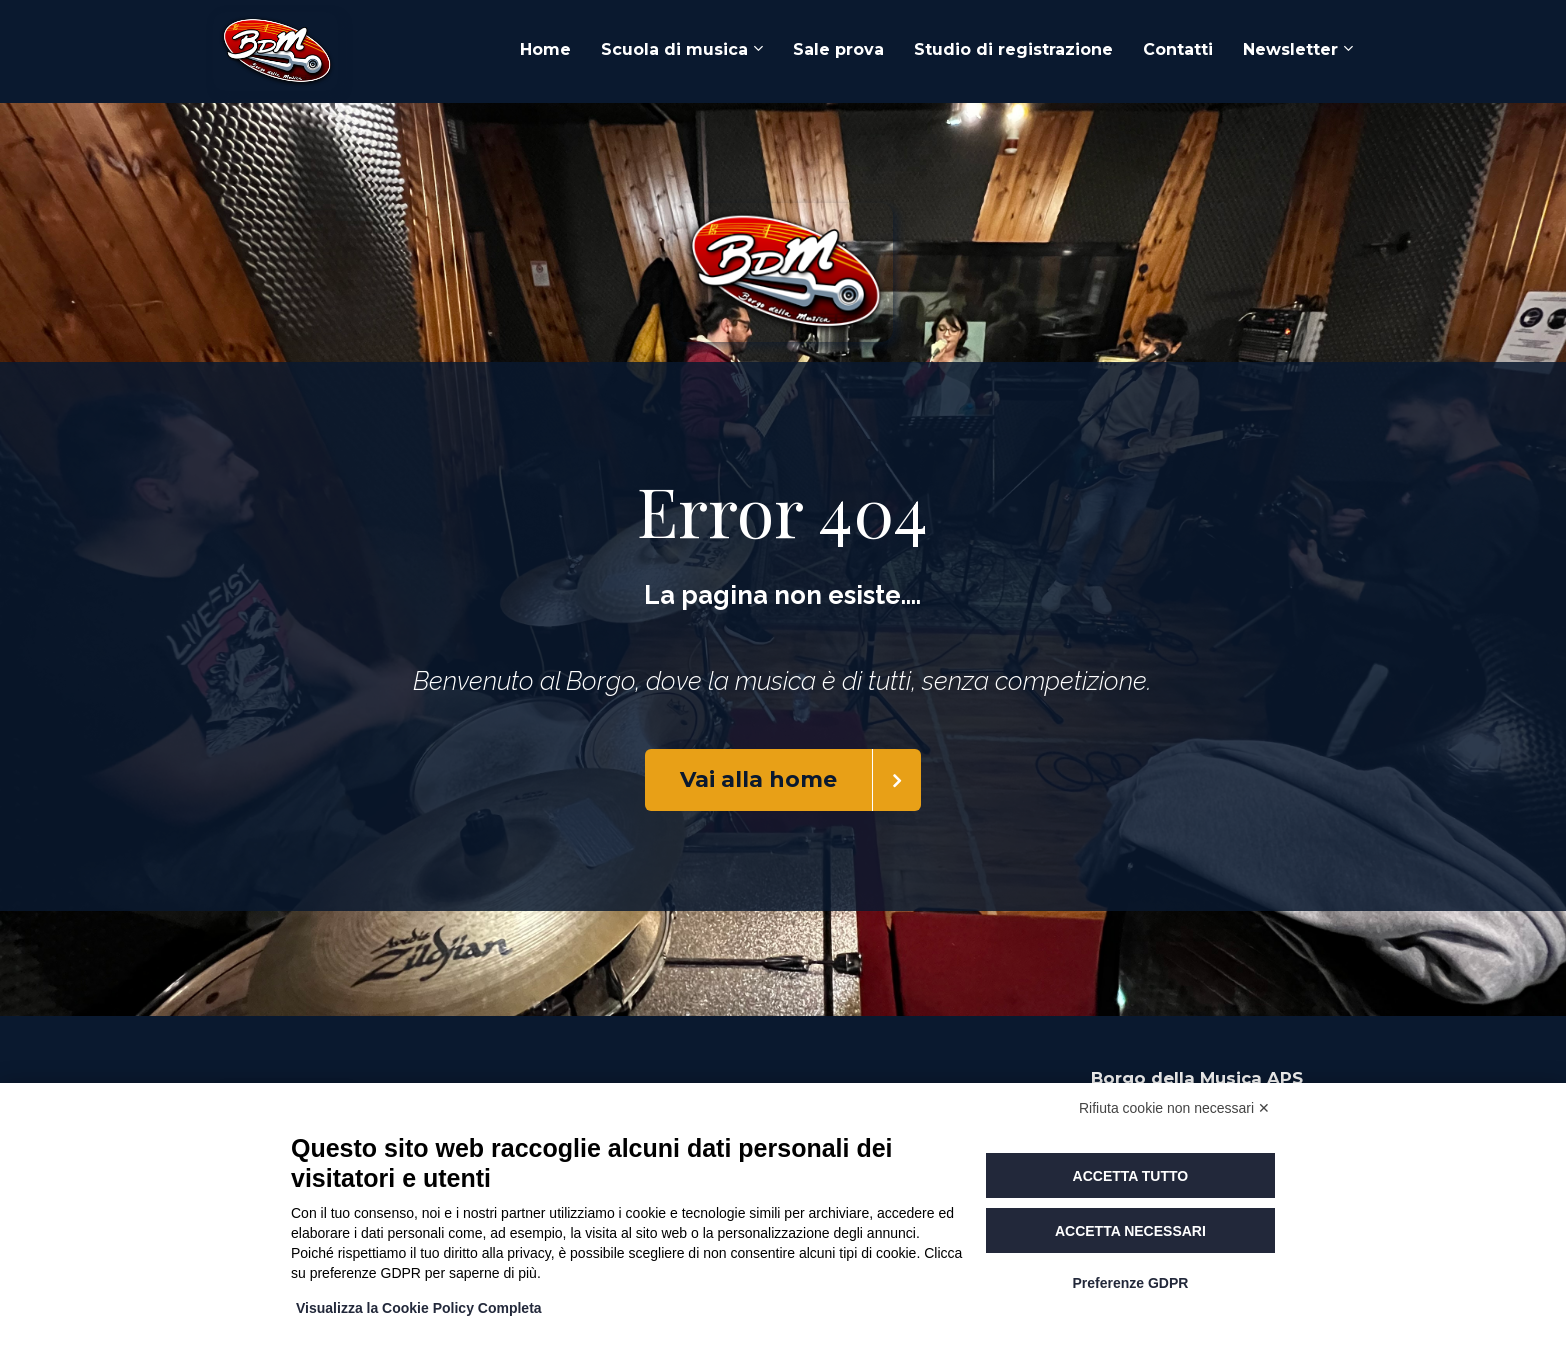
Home (545, 49)
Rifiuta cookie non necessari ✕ (1174, 1108)
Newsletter (1290, 49)
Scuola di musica (674, 49)
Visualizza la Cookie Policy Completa (419, 1308)
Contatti (1178, 49)
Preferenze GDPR (1130, 1283)
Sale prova (838, 49)
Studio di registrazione (1013, 49)
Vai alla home (800, 780)
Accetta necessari (1130, 1231)
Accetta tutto (1131, 1176)
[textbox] (783, 596)
